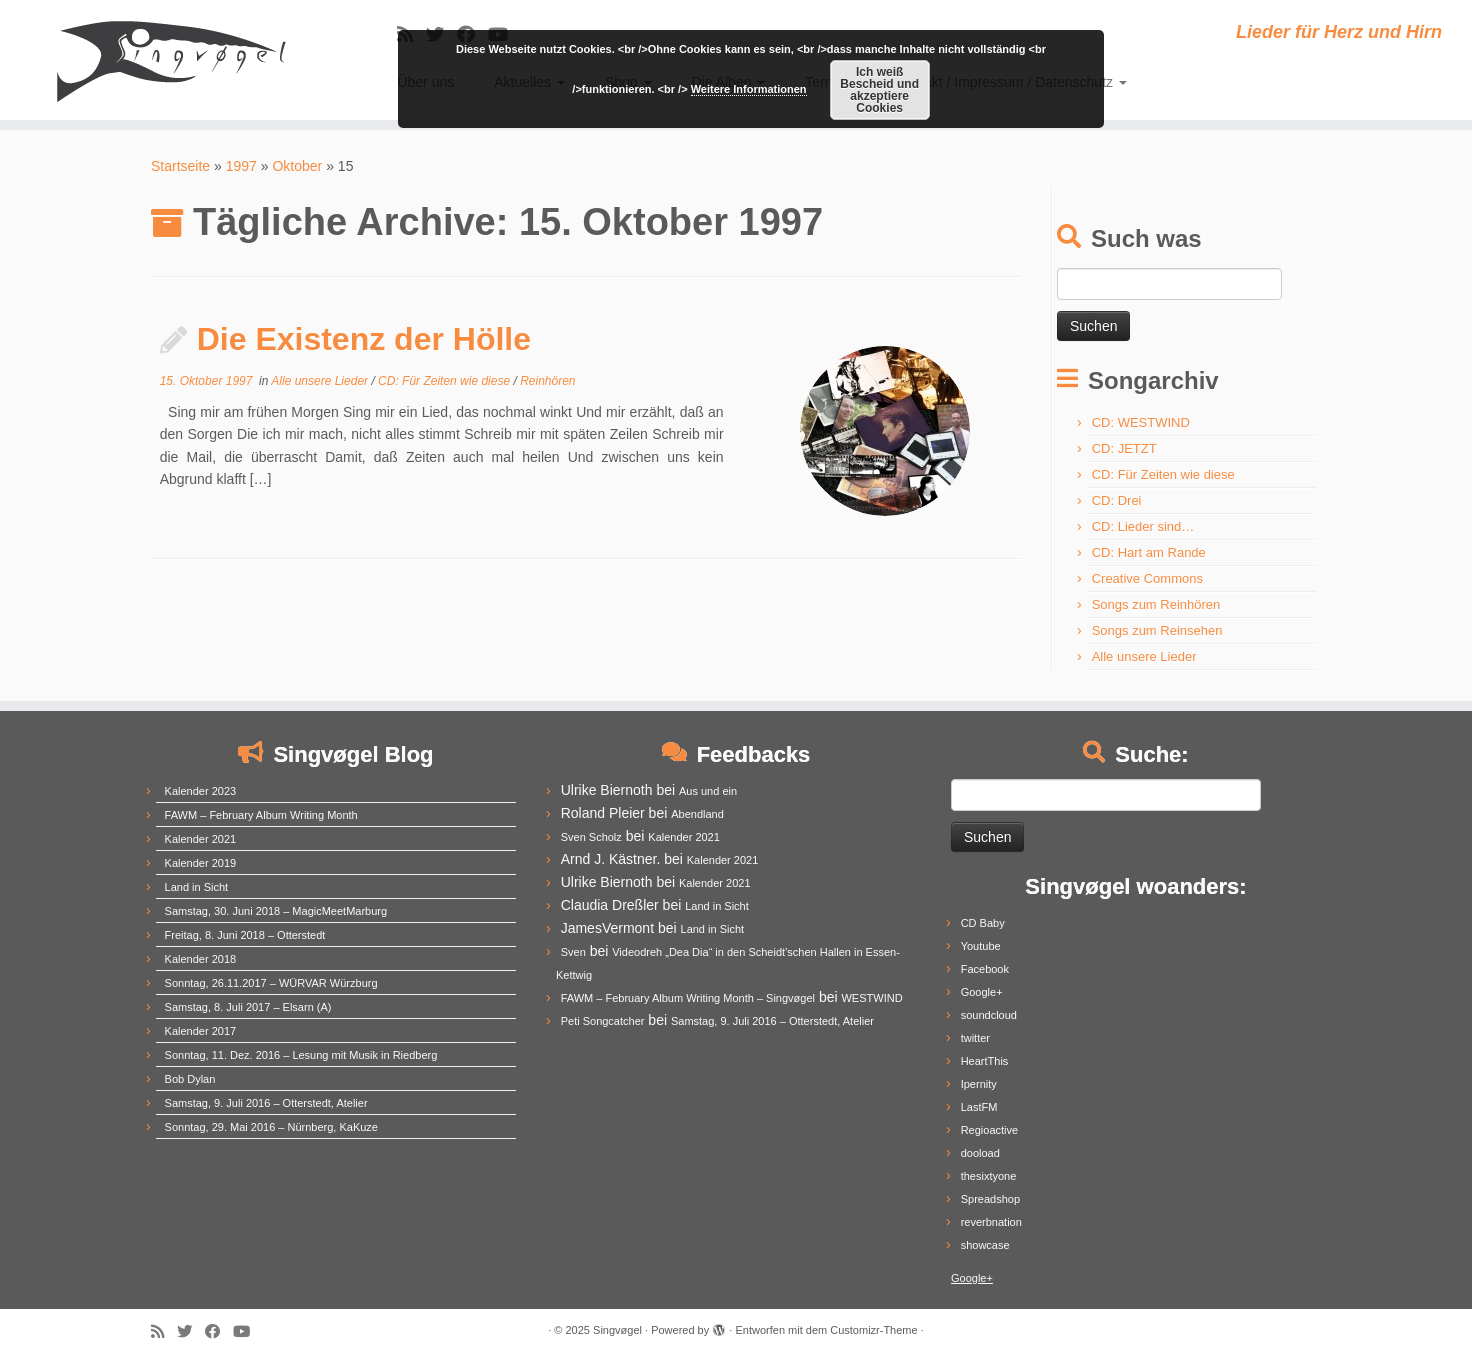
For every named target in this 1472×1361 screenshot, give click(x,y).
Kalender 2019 (201, 863)
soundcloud (989, 1015)
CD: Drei (1117, 500)
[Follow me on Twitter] (191, 1331)
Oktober (297, 166)
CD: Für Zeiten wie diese (445, 381)
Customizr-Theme (873, 1330)
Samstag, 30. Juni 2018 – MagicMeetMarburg (276, 911)
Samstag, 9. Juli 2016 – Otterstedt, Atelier (266, 1103)
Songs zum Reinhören (1156, 604)
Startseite (180, 166)
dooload (980, 1153)
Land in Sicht (197, 887)
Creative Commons (1147, 578)
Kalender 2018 (201, 959)
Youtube (981, 946)
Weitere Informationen (749, 89)
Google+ (982, 992)
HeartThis (985, 1061)
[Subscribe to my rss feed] (164, 1331)
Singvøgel (617, 1330)
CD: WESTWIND (1141, 422)
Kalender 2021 (201, 839)
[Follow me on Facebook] (219, 1331)
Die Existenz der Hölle (364, 339)
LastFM (979, 1107)
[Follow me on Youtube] (248, 1331)
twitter (975, 1038)
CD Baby (983, 923)
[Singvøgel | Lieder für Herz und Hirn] (170, 60)
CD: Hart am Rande (1149, 552)
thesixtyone (989, 1176)
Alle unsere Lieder (321, 381)
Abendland (697, 814)
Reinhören (547, 381)
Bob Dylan (190, 1079)
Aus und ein (708, 791)
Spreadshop (990, 1199)
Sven (573, 952)
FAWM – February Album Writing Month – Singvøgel (688, 998)
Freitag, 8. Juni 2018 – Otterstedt (245, 935)
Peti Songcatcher (603, 1021)
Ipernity (979, 1084)
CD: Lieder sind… (1143, 526)
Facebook (985, 969)
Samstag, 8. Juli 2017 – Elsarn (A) (248, 1007)
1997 (241, 166)
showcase (985, 1245)
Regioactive (989, 1130)
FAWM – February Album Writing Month (261, 815)
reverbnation (991, 1222)
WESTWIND (871, 998)
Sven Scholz (591, 837)
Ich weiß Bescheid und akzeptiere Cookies (879, 90)
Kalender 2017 (201, 1031)
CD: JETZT (1124, 448)
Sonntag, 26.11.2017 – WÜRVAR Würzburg (271, 983)
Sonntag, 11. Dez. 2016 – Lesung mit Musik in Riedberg (301, 1055)
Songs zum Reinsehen (1157, 630)
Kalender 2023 (201, 791)
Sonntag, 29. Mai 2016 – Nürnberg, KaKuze (271, 1127)
